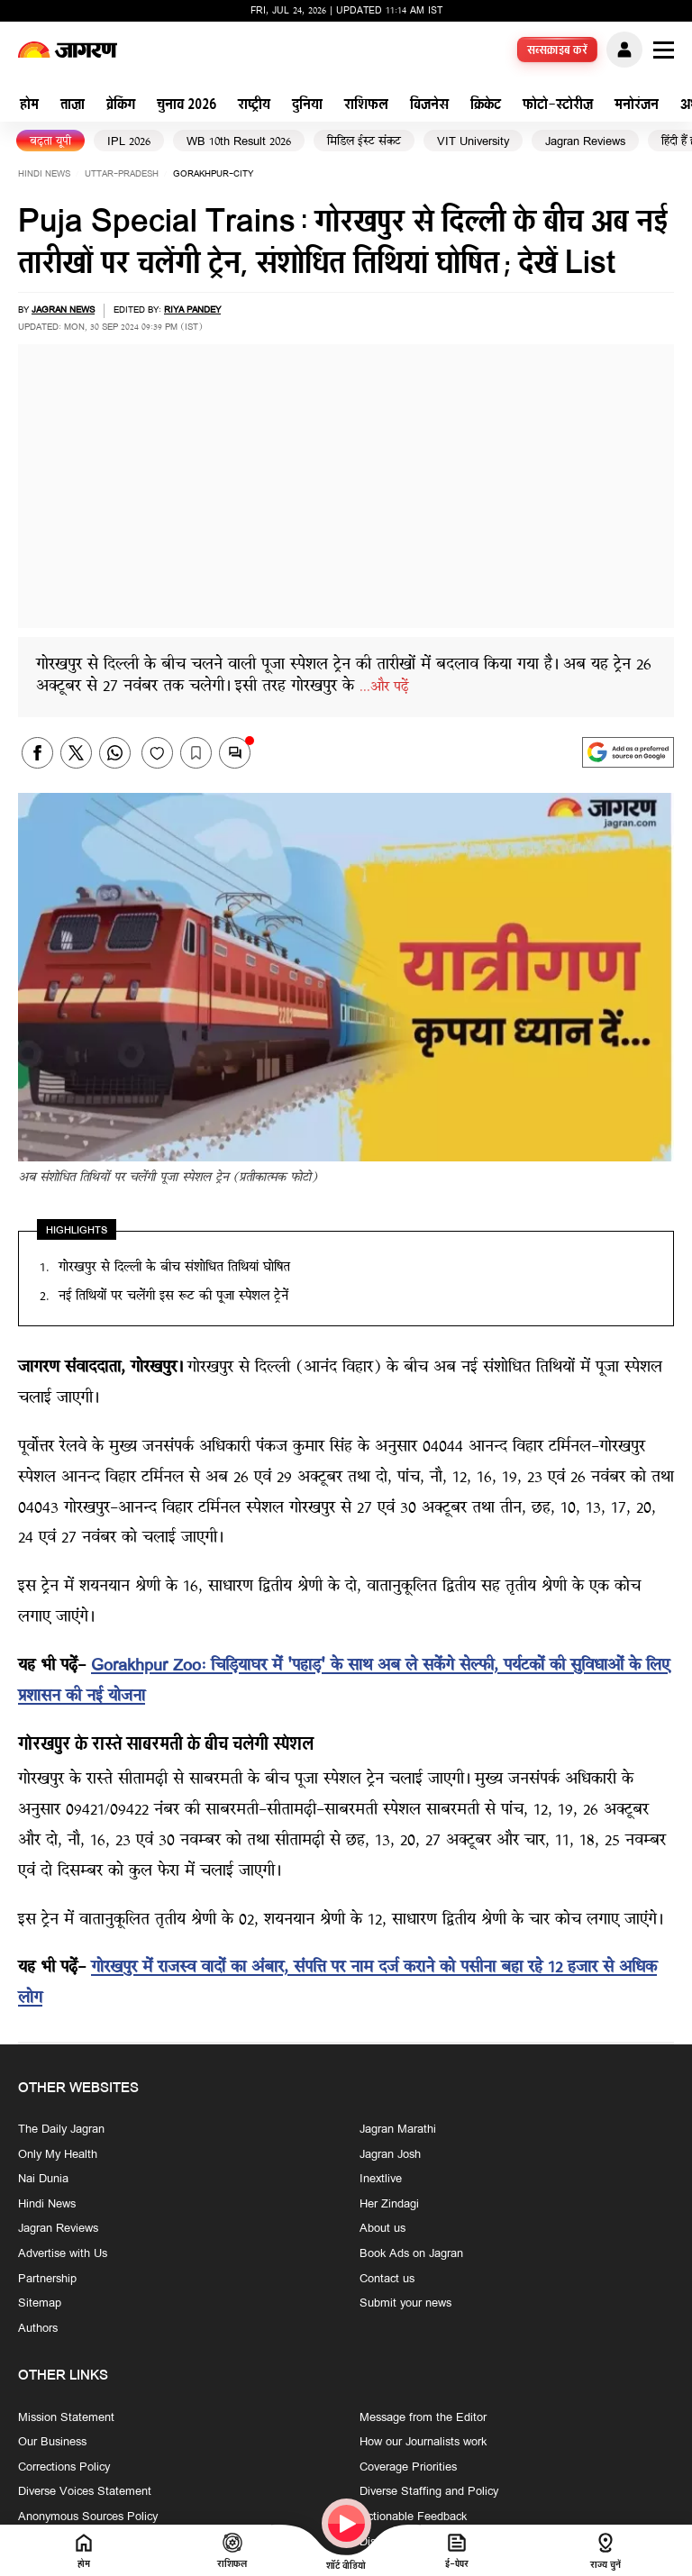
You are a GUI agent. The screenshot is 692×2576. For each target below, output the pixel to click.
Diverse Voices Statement (84, 2492)
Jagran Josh (390, 2155)
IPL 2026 (128, 141)
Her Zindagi (389, 2205)
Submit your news (405, 2304)
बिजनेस (429, 106)
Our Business (52, 2443)
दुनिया (307, 106)
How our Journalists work (423, 2443)
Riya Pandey (192, 310)
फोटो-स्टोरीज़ (558, 106)
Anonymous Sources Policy (88, 2517)
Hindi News (44, 174)
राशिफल (366, 106)
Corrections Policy (64, 2468)
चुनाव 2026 (186, 106)
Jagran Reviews (585, 141)
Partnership (47, 2279)
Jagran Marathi (398, 2130)
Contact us (387, 2279)
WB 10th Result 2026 (239, 141)
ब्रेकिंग (120, 106)
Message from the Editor (423, 2418)
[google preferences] (628, 752)
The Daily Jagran (61, 2130)
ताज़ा (72, 106)
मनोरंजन (637, 106)
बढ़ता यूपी (50, 141)
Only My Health (57, 2155)
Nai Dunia (43, 2179)
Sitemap (39, 2304)
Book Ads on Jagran (411, 2254)
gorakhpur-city (213, 174)
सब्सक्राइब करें (557, 51)
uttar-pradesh (122, 174)
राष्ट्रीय (254, 106)
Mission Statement (66, 2418)
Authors (38, 2329)
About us (382, 2230)
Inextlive (381, 2179)
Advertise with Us (62, 2254)
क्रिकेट (485, 106)
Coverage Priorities (408, 2468)
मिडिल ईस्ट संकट (364, 141)
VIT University (473, 141)
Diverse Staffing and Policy (429, 2492)
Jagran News (63, 310)
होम (29, 106)
